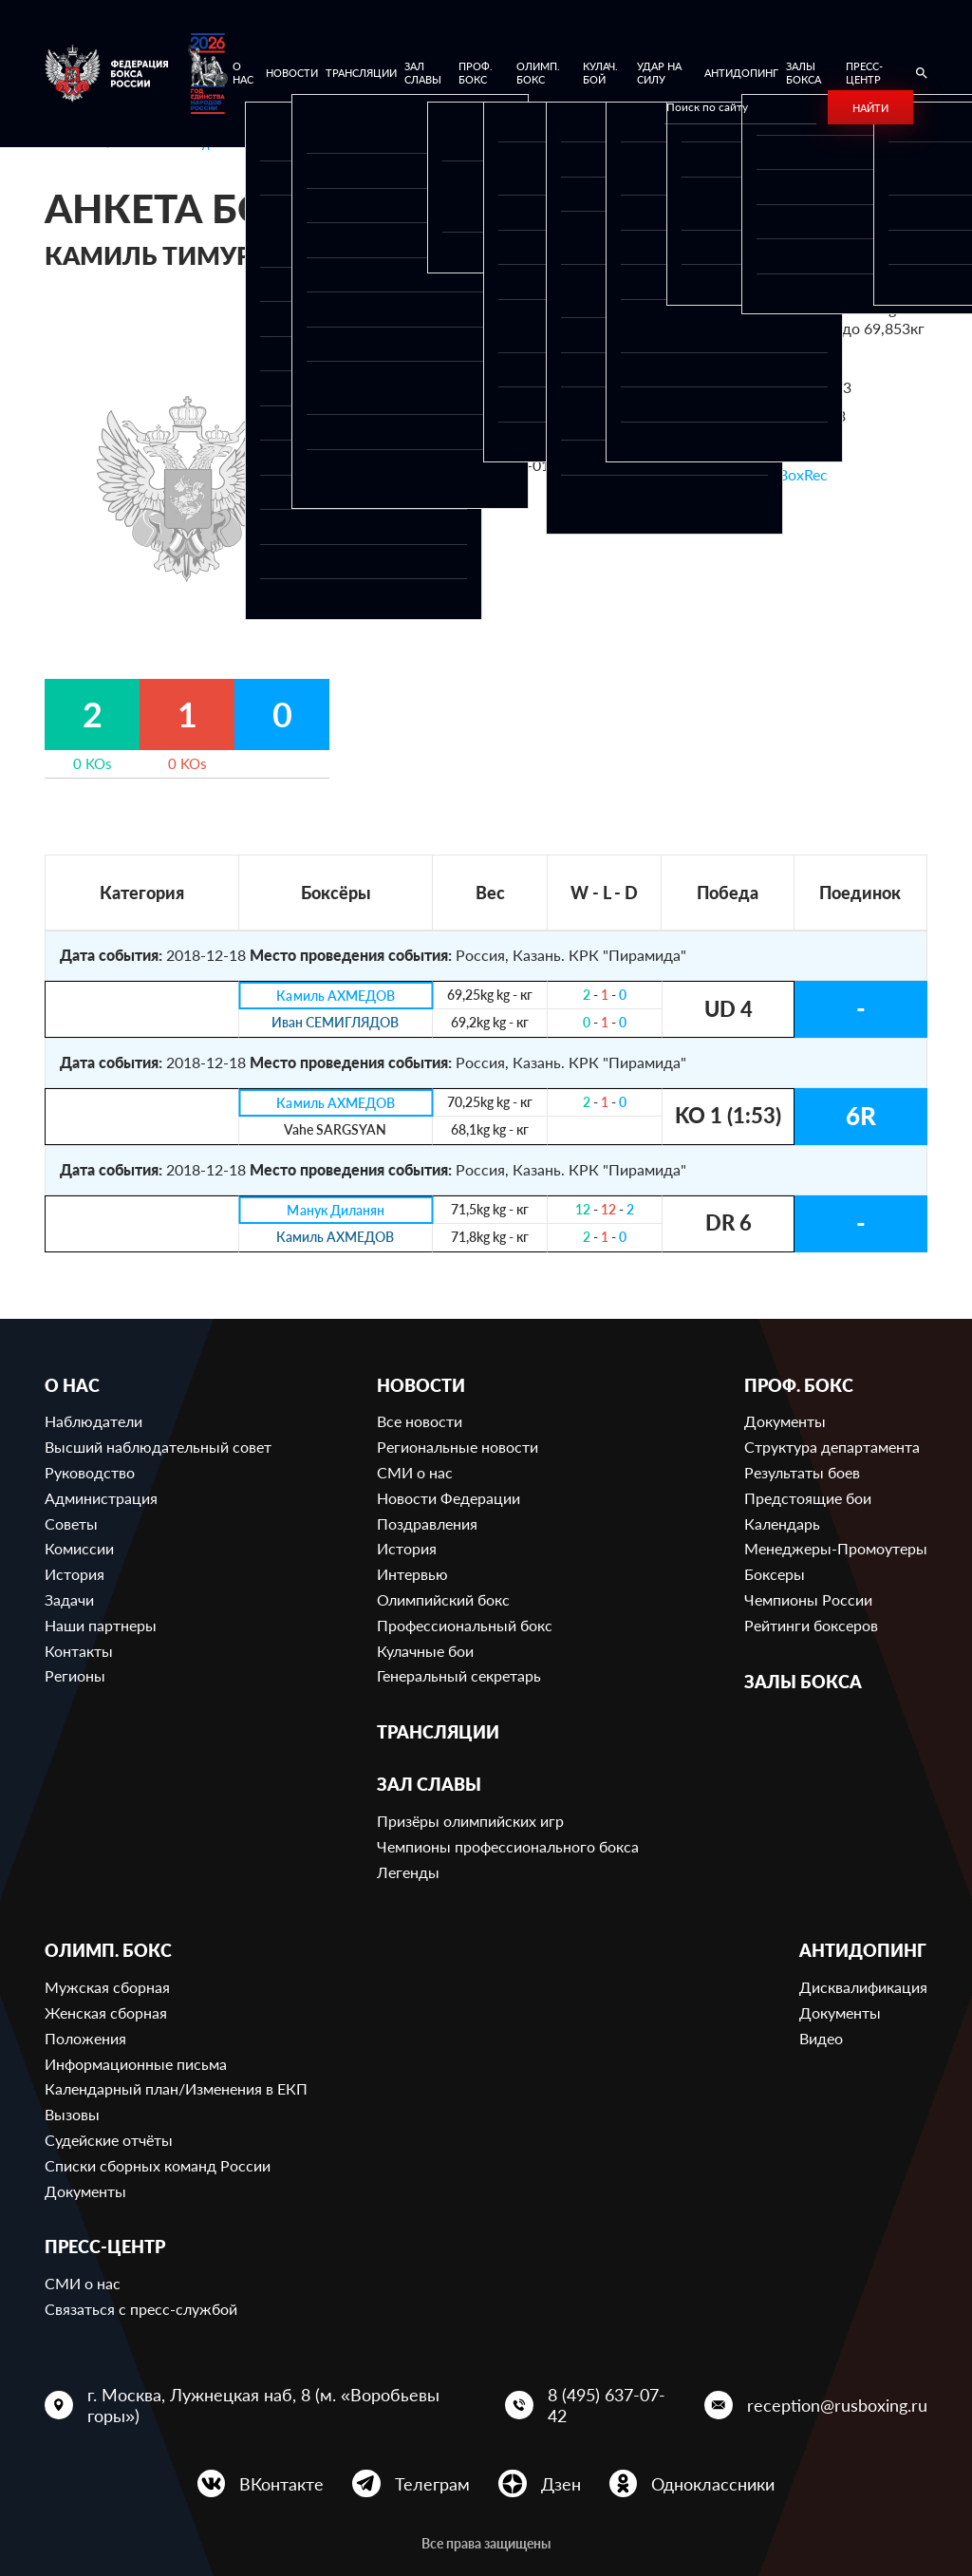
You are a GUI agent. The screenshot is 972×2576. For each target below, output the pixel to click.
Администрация (101, 1498)
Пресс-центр (864, 72)
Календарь (782, 1523)
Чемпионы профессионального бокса (508, 1846)
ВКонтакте (281, 2483)
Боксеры (774, 1574)
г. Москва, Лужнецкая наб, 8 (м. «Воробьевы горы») (263, 2405)
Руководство (90, 1472)
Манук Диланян (335, 1210)
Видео (821, 2038)
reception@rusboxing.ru (837, 2405)
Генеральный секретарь (459, 1675)
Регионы (75, 1675)
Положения (85, 2038)
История (74, 1574)
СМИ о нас (415, 1472)
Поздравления (427, 1523)
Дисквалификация (863, 1987)
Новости (292, 72)
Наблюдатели (93, 1421)
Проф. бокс (475, 72)
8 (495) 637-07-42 (606, 2405)
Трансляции (361, 72)
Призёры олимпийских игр (470, 1821)
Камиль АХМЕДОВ (335, 995)
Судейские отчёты (109, 2140)
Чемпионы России (808, 1599)
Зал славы (422, 72)
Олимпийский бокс (443, 1599)
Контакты (79, 1651)
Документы (785, 1421)
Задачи (69, 1599)
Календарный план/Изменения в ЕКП (176, 2088)
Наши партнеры (101, 1625)
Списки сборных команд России (158, 2165)
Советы (71, 1523)
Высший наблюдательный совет (158, 1447)
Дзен (561, 2483)
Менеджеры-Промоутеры (835, 1548)
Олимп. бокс (538, 72)
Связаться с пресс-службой (141, 2309)
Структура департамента (832, 1447)
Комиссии (79, 1548)
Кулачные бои (425, 1651)
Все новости (419, 1421)
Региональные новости (457, 1447)
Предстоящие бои (807, 1498)
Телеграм (432, 2483)
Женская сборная (106, 2012)
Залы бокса (803, 72)
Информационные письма (136, 2064)
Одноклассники (713, 2483)
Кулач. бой (600, 72)
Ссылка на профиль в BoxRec (727, 474)
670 (796, 357)
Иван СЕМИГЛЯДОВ (335, 1023)
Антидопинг (741, 72)
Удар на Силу (659, 72)
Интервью (412, 1574)
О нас (243, 72)
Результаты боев (802, 1472)
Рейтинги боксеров (811, 1625)
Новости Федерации (448, 1498)
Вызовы (72, 2114)
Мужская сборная (107, 1987)
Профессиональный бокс (464, 1625)
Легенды (408, 1872)
